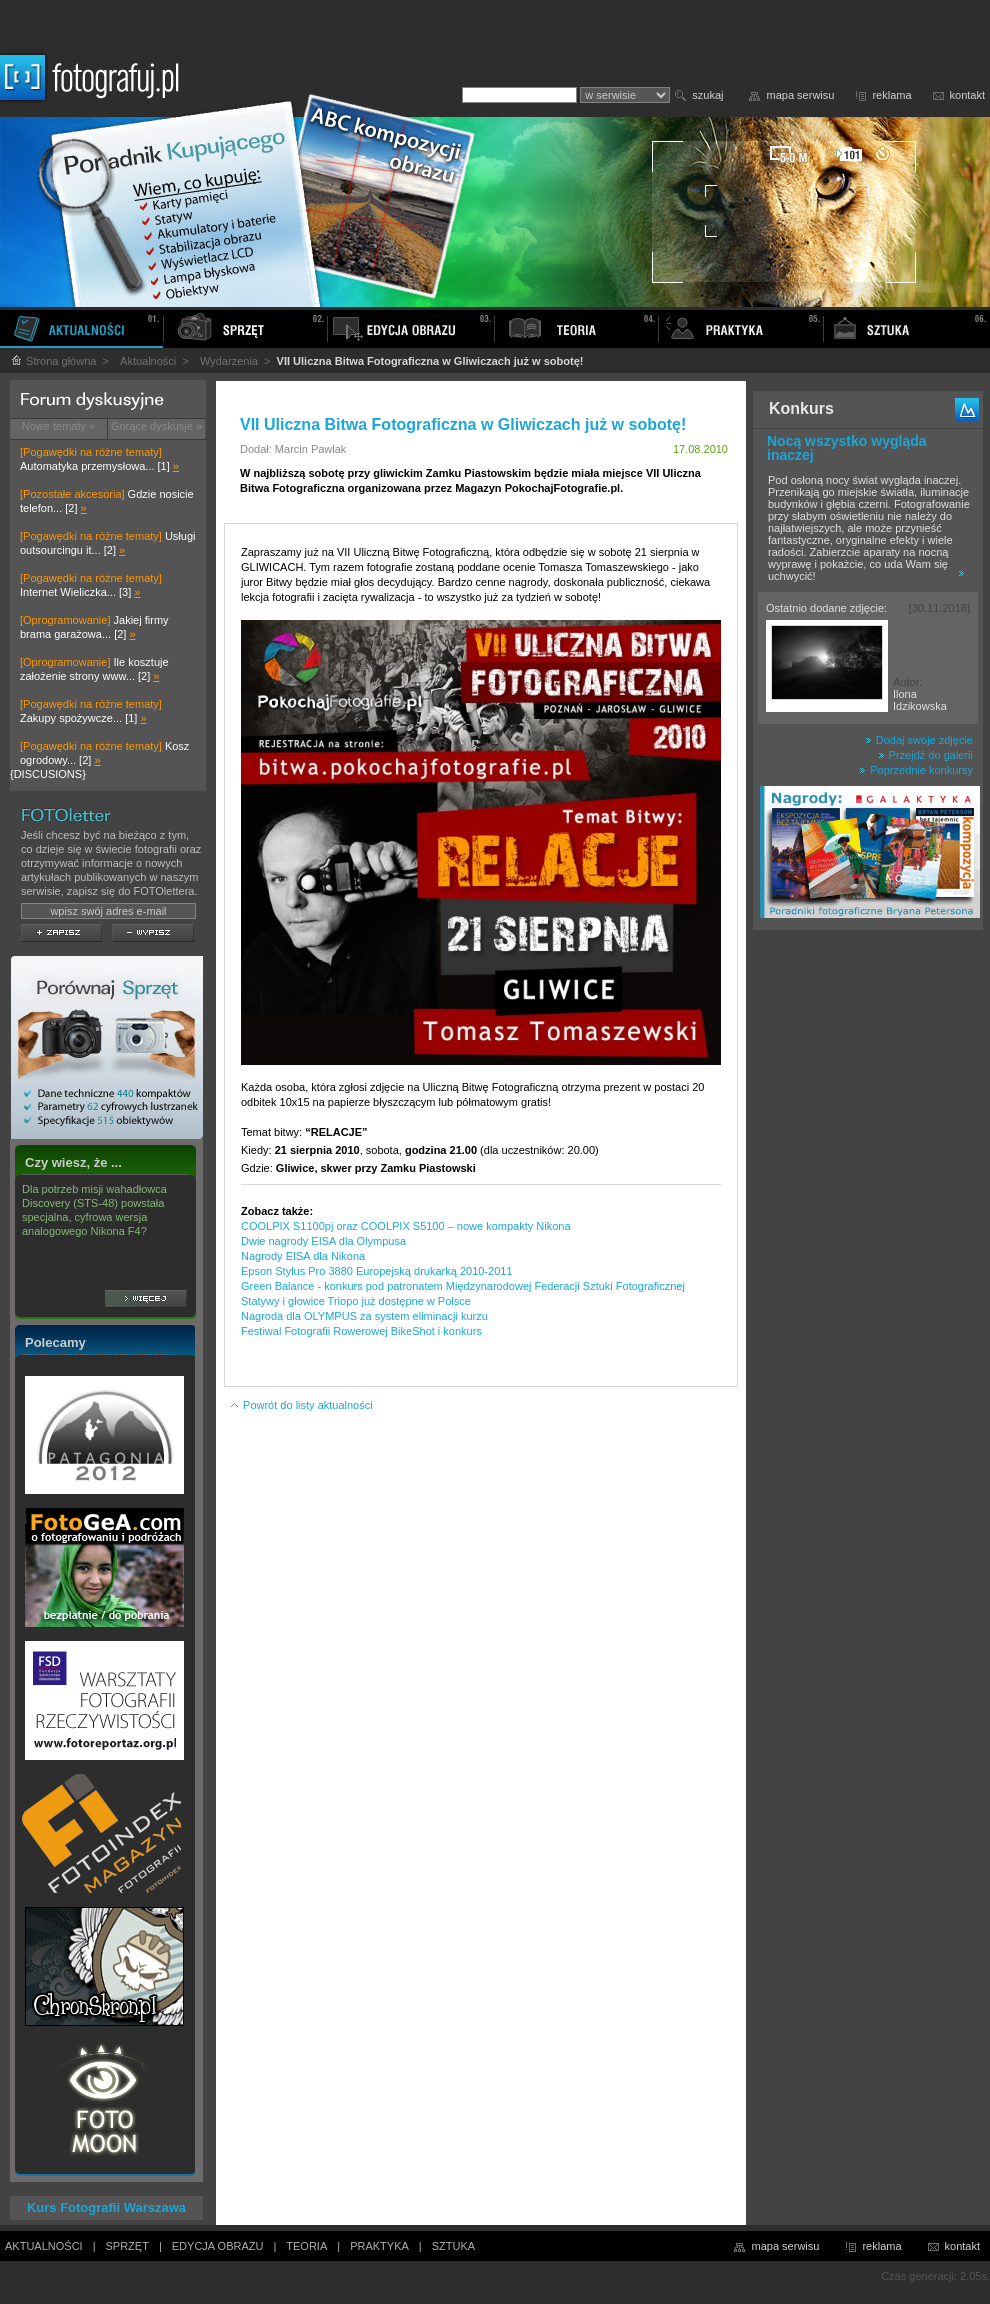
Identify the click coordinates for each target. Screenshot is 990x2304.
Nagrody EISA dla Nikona (303, 1256)
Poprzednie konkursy (916, 770)
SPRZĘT (127, 2246)
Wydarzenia (229, 361)
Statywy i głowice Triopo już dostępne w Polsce (356, 1301)
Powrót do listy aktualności (301, 1405)
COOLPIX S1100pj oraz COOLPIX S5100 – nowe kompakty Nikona (406, 1226)
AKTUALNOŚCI (44, 2246)
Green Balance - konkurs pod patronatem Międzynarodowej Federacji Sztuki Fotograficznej (463, 1286)
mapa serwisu (801, 95)
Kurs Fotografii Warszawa (106, 2207)
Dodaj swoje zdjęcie (919, 740)
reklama (891, 95)
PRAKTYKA (379, 2246)
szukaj (707, 95)
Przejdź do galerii (925, 755)
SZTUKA (453, 2246)
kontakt (967, 95)
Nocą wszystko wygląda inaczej (847, 448)
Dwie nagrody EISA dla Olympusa (323, 1241)
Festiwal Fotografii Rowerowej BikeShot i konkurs (361, 1331)
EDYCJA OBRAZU (218, 2246)
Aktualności (148, 361)
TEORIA (306, 2246)
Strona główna (53, 361)
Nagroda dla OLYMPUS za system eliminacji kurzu (364, 1316)
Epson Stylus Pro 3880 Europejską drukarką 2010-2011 (377, 1271)
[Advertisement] (868, 1254)
